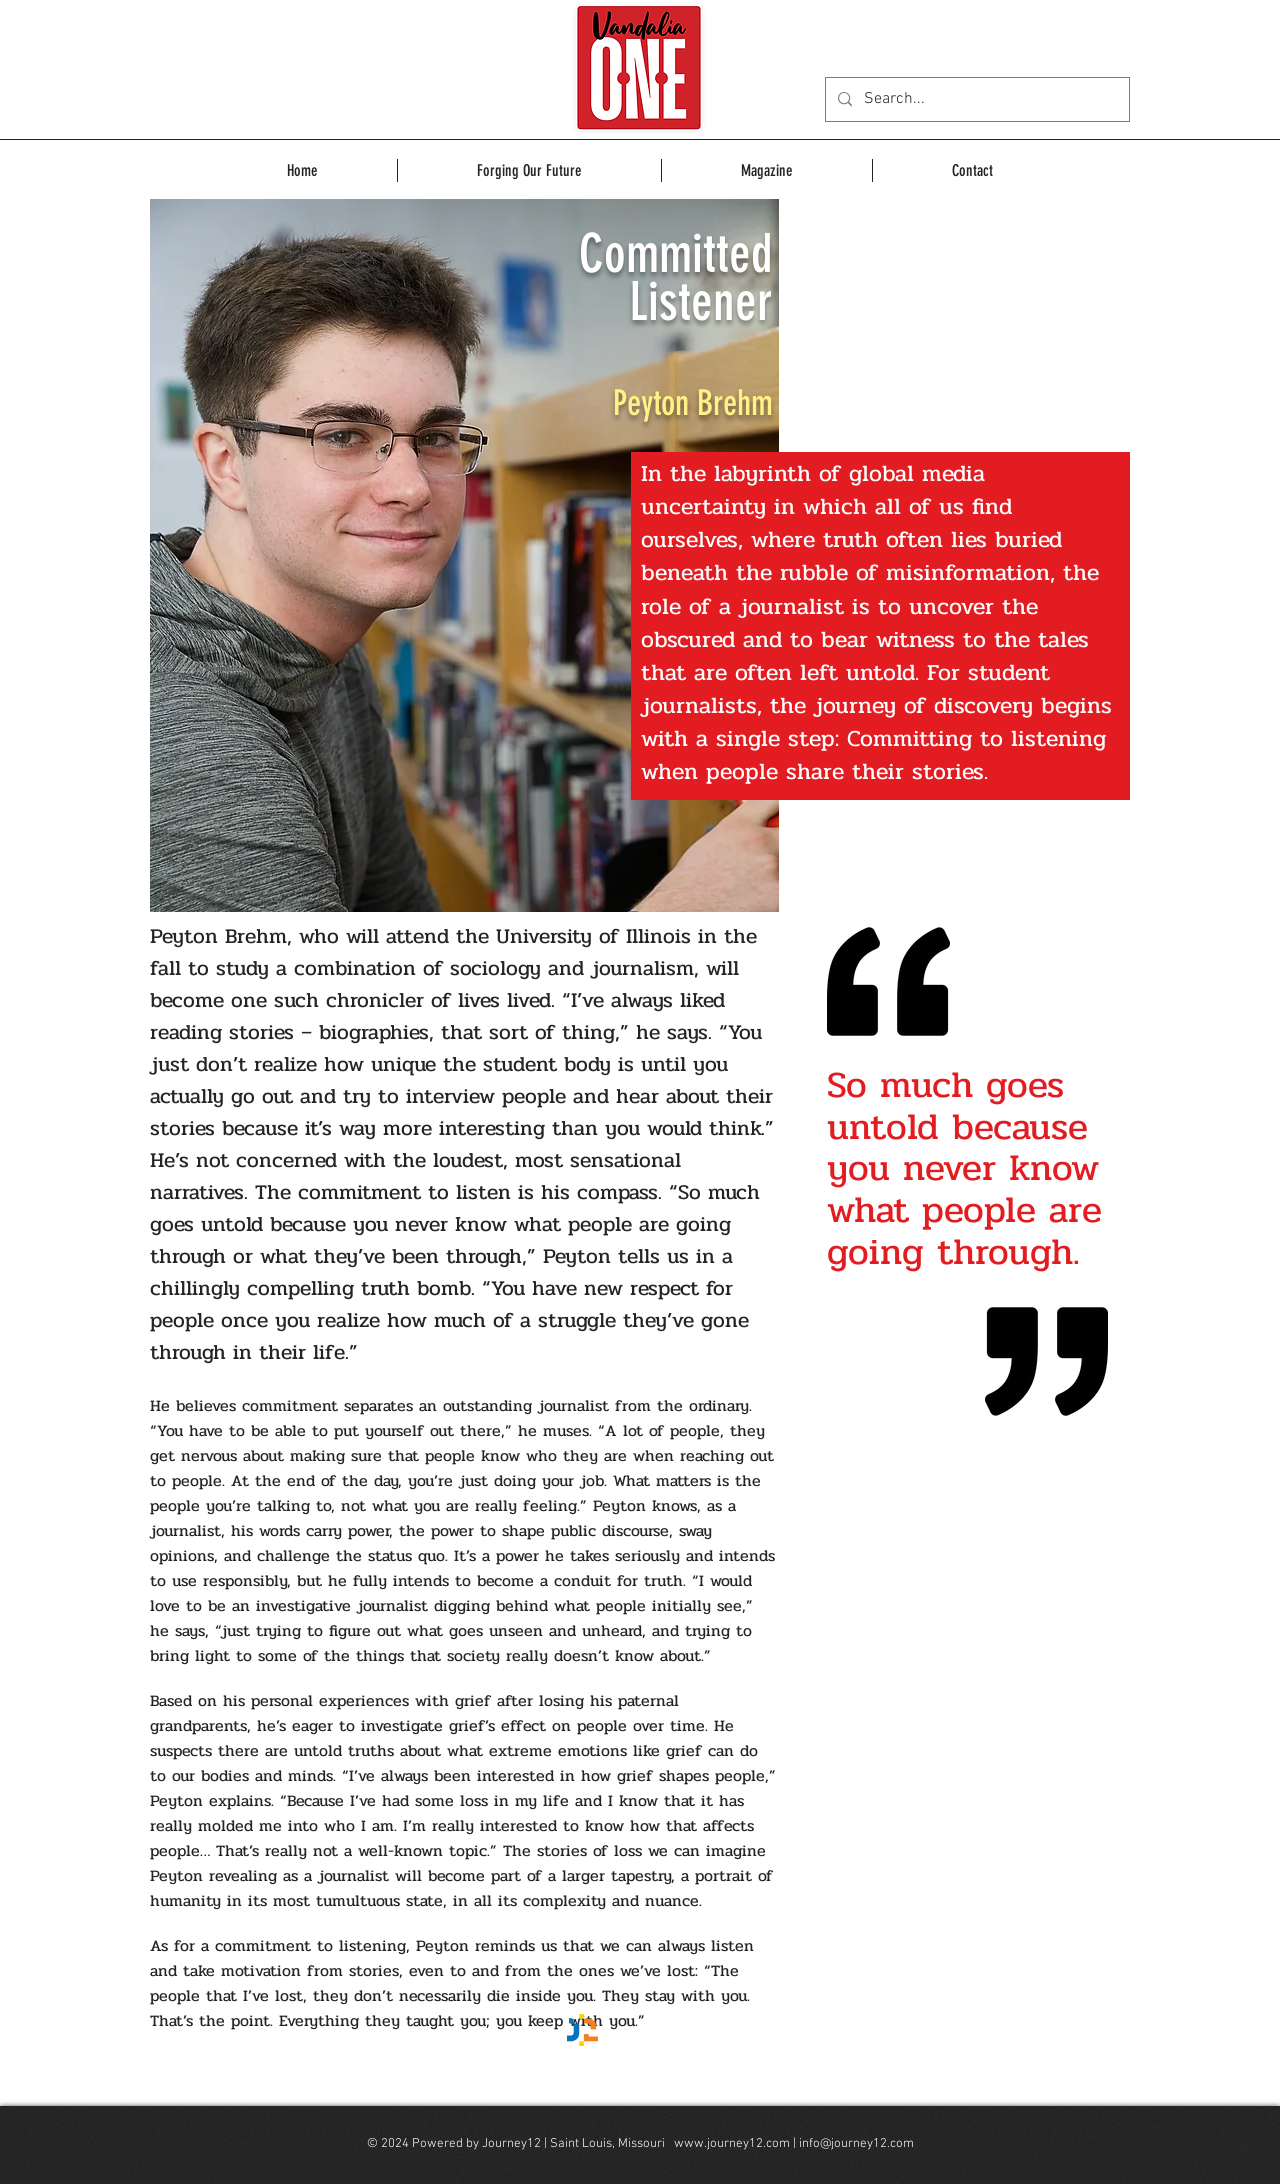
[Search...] (975, 99)
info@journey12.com (856, 2144)
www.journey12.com (732, 2144)
